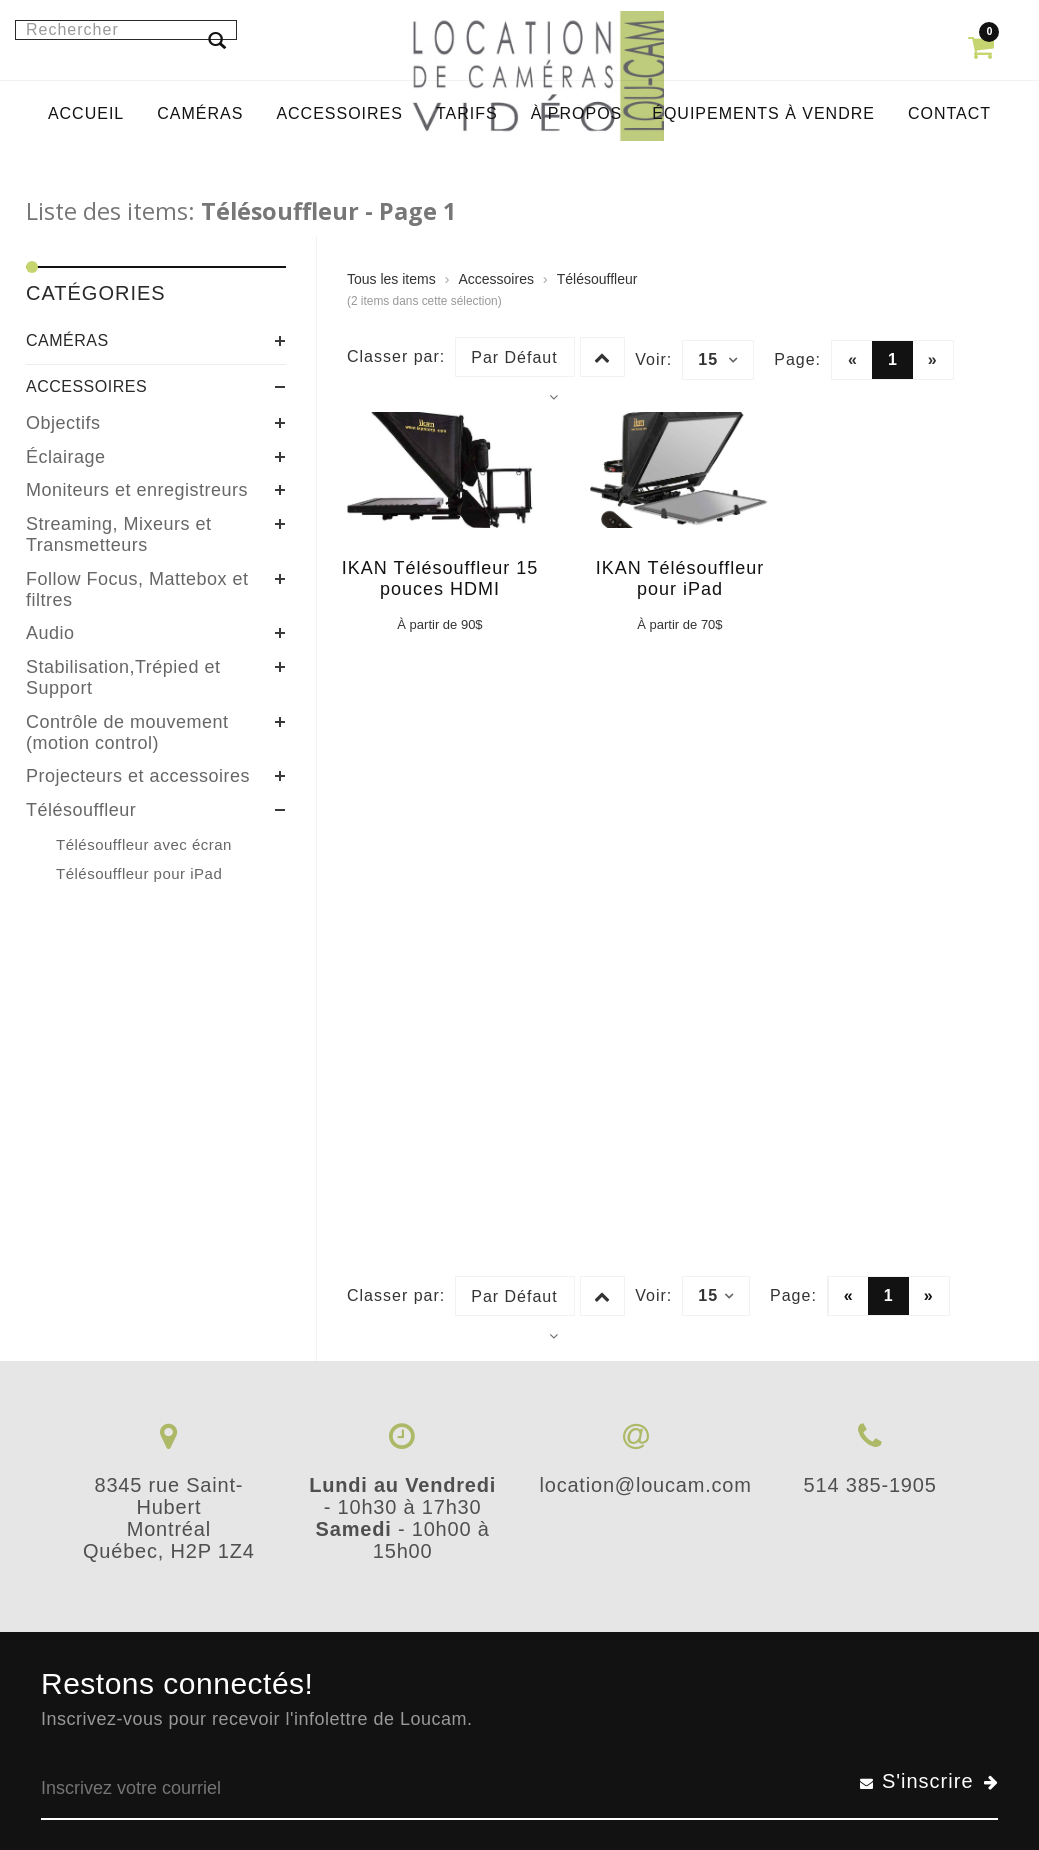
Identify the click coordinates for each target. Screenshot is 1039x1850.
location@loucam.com (645, 1485)
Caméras (67, 340)
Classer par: (396, 356)
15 (718, 360)
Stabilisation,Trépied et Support (123, 677)
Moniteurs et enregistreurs (137, 490)
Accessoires (86, 386)
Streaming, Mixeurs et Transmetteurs (119, 534)
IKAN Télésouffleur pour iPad (680, 578)
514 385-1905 (870, 1485)
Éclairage (66, 457)
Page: (797, 359)
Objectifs (63, 423)
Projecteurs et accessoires (138, 776)
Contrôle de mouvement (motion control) (127, 732)
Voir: (653, 359)
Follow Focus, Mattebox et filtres (137, 589)
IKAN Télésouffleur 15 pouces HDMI (440, 578)
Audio (50, 633)
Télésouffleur (81, 810)
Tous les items (391, 279)
